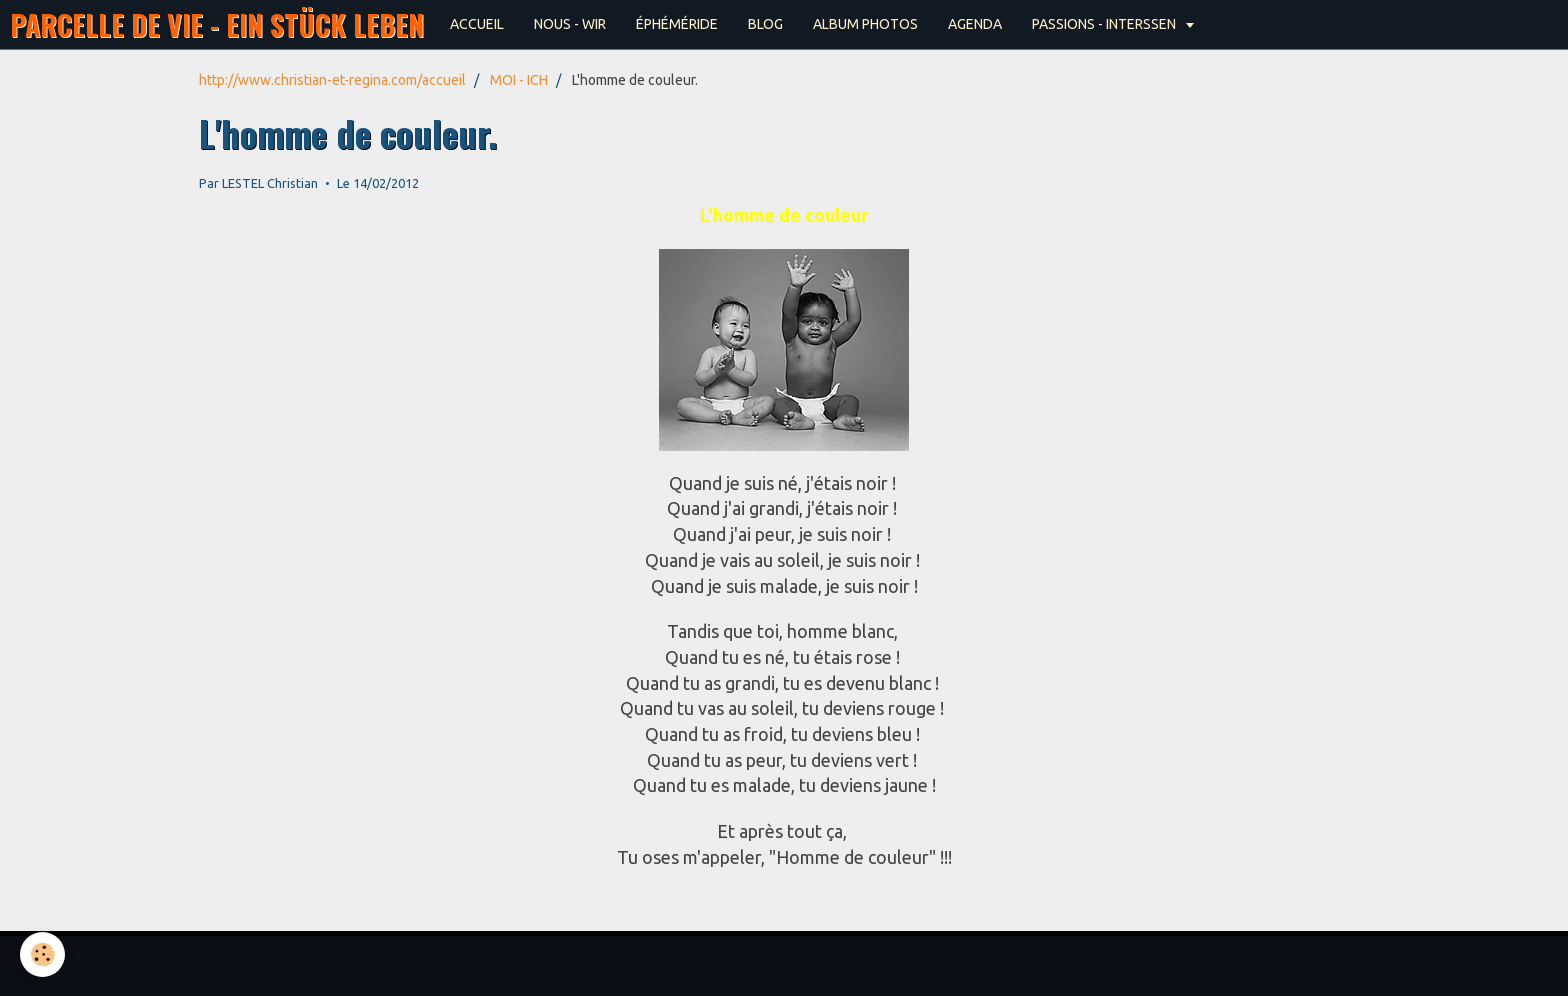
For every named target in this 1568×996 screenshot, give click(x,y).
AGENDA (975, 24)
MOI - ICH (519, 80)
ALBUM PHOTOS (865, 24)
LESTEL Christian (270, 183)
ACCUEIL (477, 24)
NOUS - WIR (570, 24)
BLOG (765, 24)
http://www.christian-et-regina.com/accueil (332, 80)
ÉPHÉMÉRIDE (677, 24)
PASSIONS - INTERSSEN (1105, 24)
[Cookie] (42, 954)
